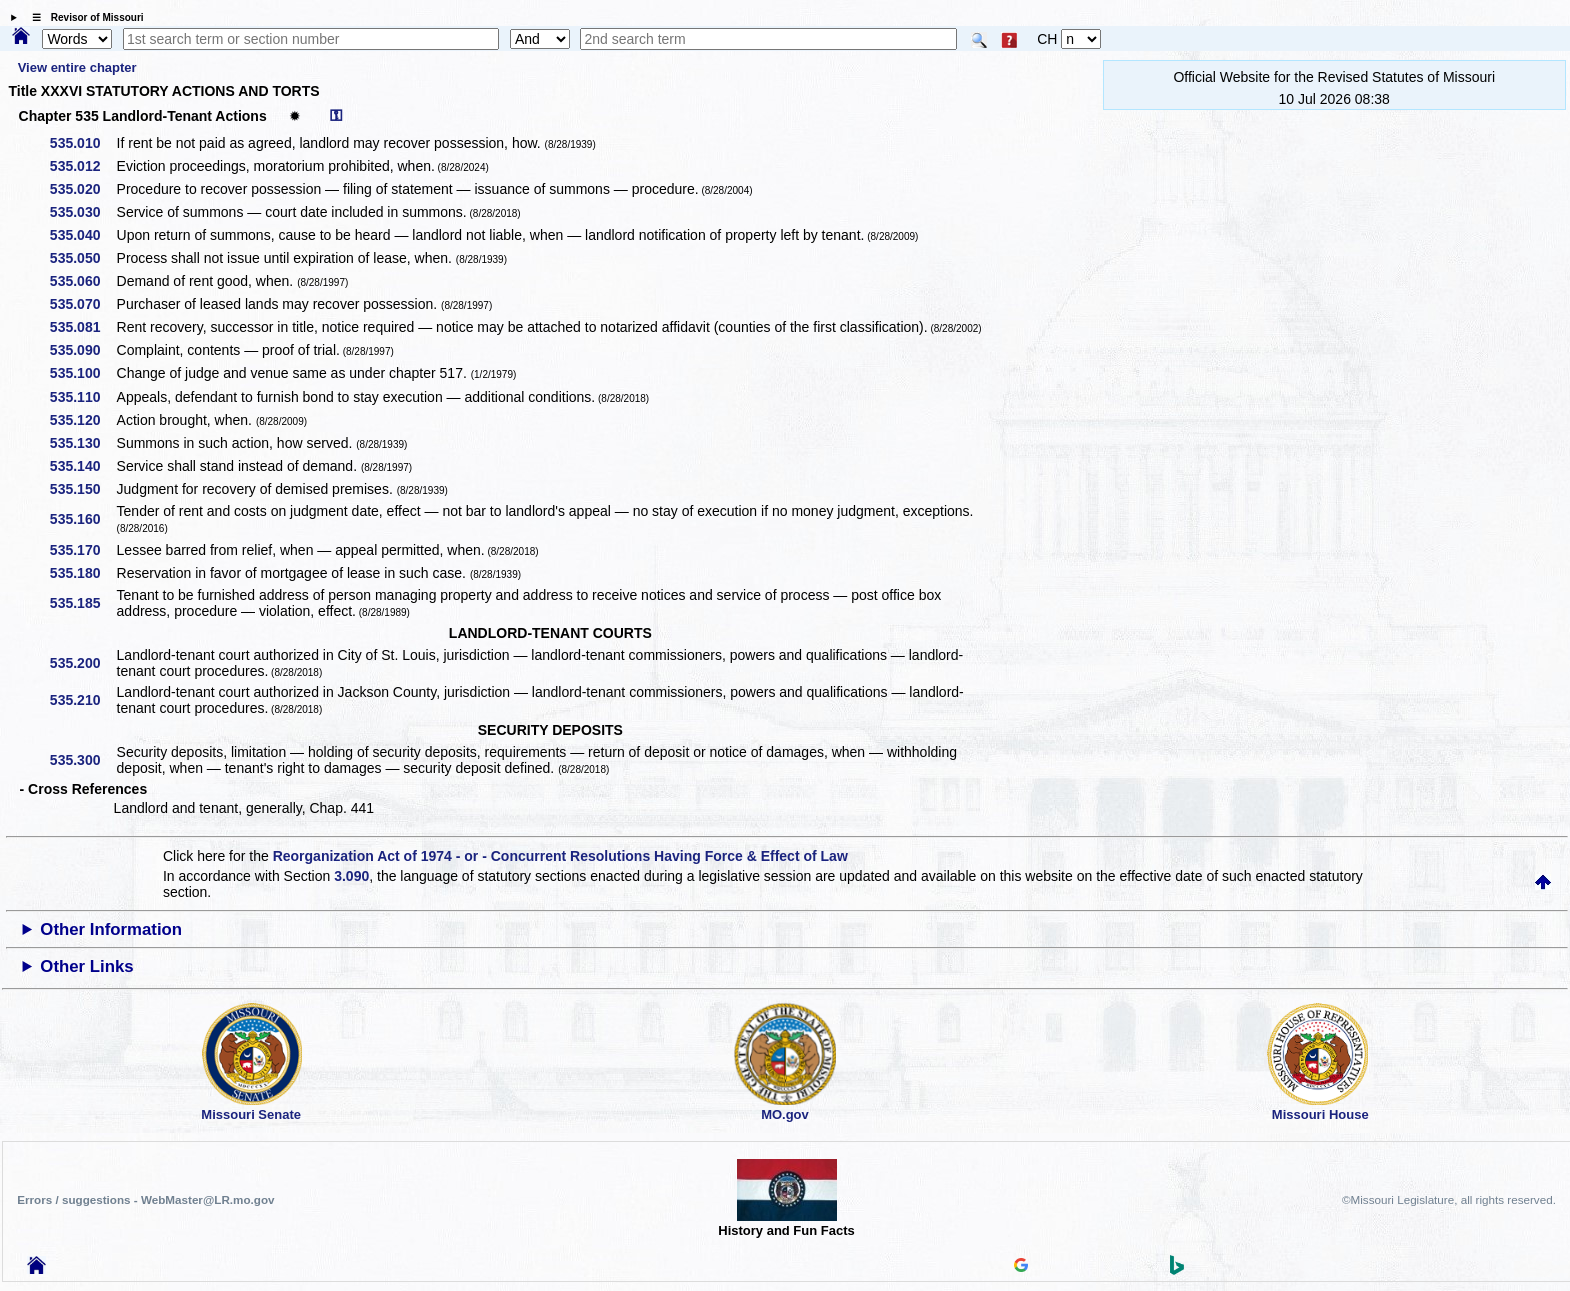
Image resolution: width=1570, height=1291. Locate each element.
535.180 (82, 573)
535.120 (82, 420)
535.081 (82, 327)
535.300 (82, 760)
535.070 (82, 304)
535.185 (82, 603)
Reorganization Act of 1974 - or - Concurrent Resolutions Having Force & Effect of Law (560, 856)
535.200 (82, 663)
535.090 (82, 350)
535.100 (82, 373)
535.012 (82, 166)
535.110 (82, 397)
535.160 (82, 519)
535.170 (82, 550)
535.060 (82, 281)
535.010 (82, 143)
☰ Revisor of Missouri (83, 17)
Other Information (111, 929)
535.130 (82, 443)
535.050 (82, 258)
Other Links (86, 966)
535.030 (82, 212)
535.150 (82, 489)
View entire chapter (77, 67)
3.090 (351, 876)
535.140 (82, 466)
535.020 (82, 189)
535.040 (82, 235)
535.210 (82, 700)
